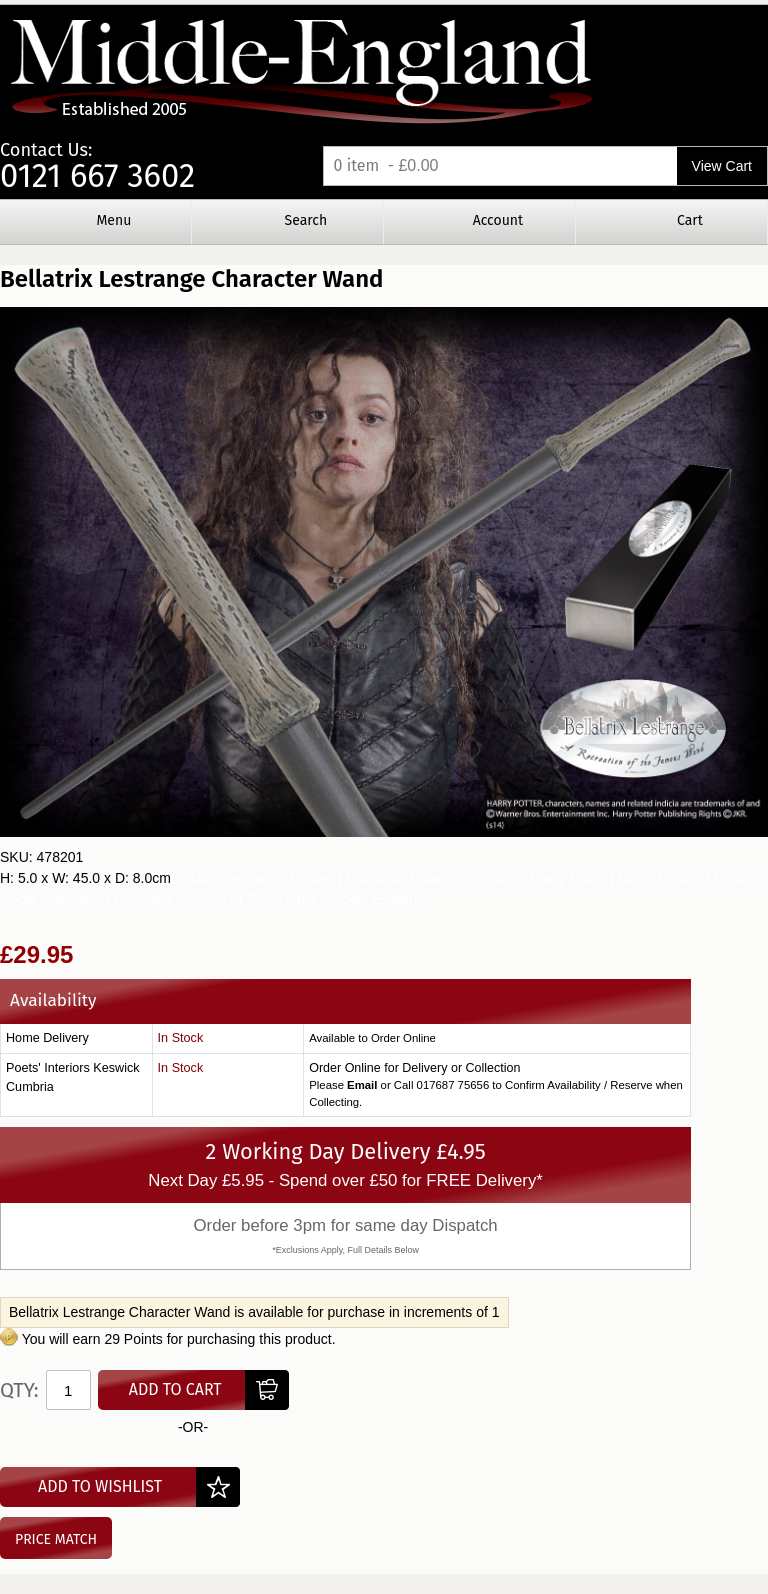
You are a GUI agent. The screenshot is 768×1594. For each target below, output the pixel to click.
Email (362, 1085)
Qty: (19, 1390)
